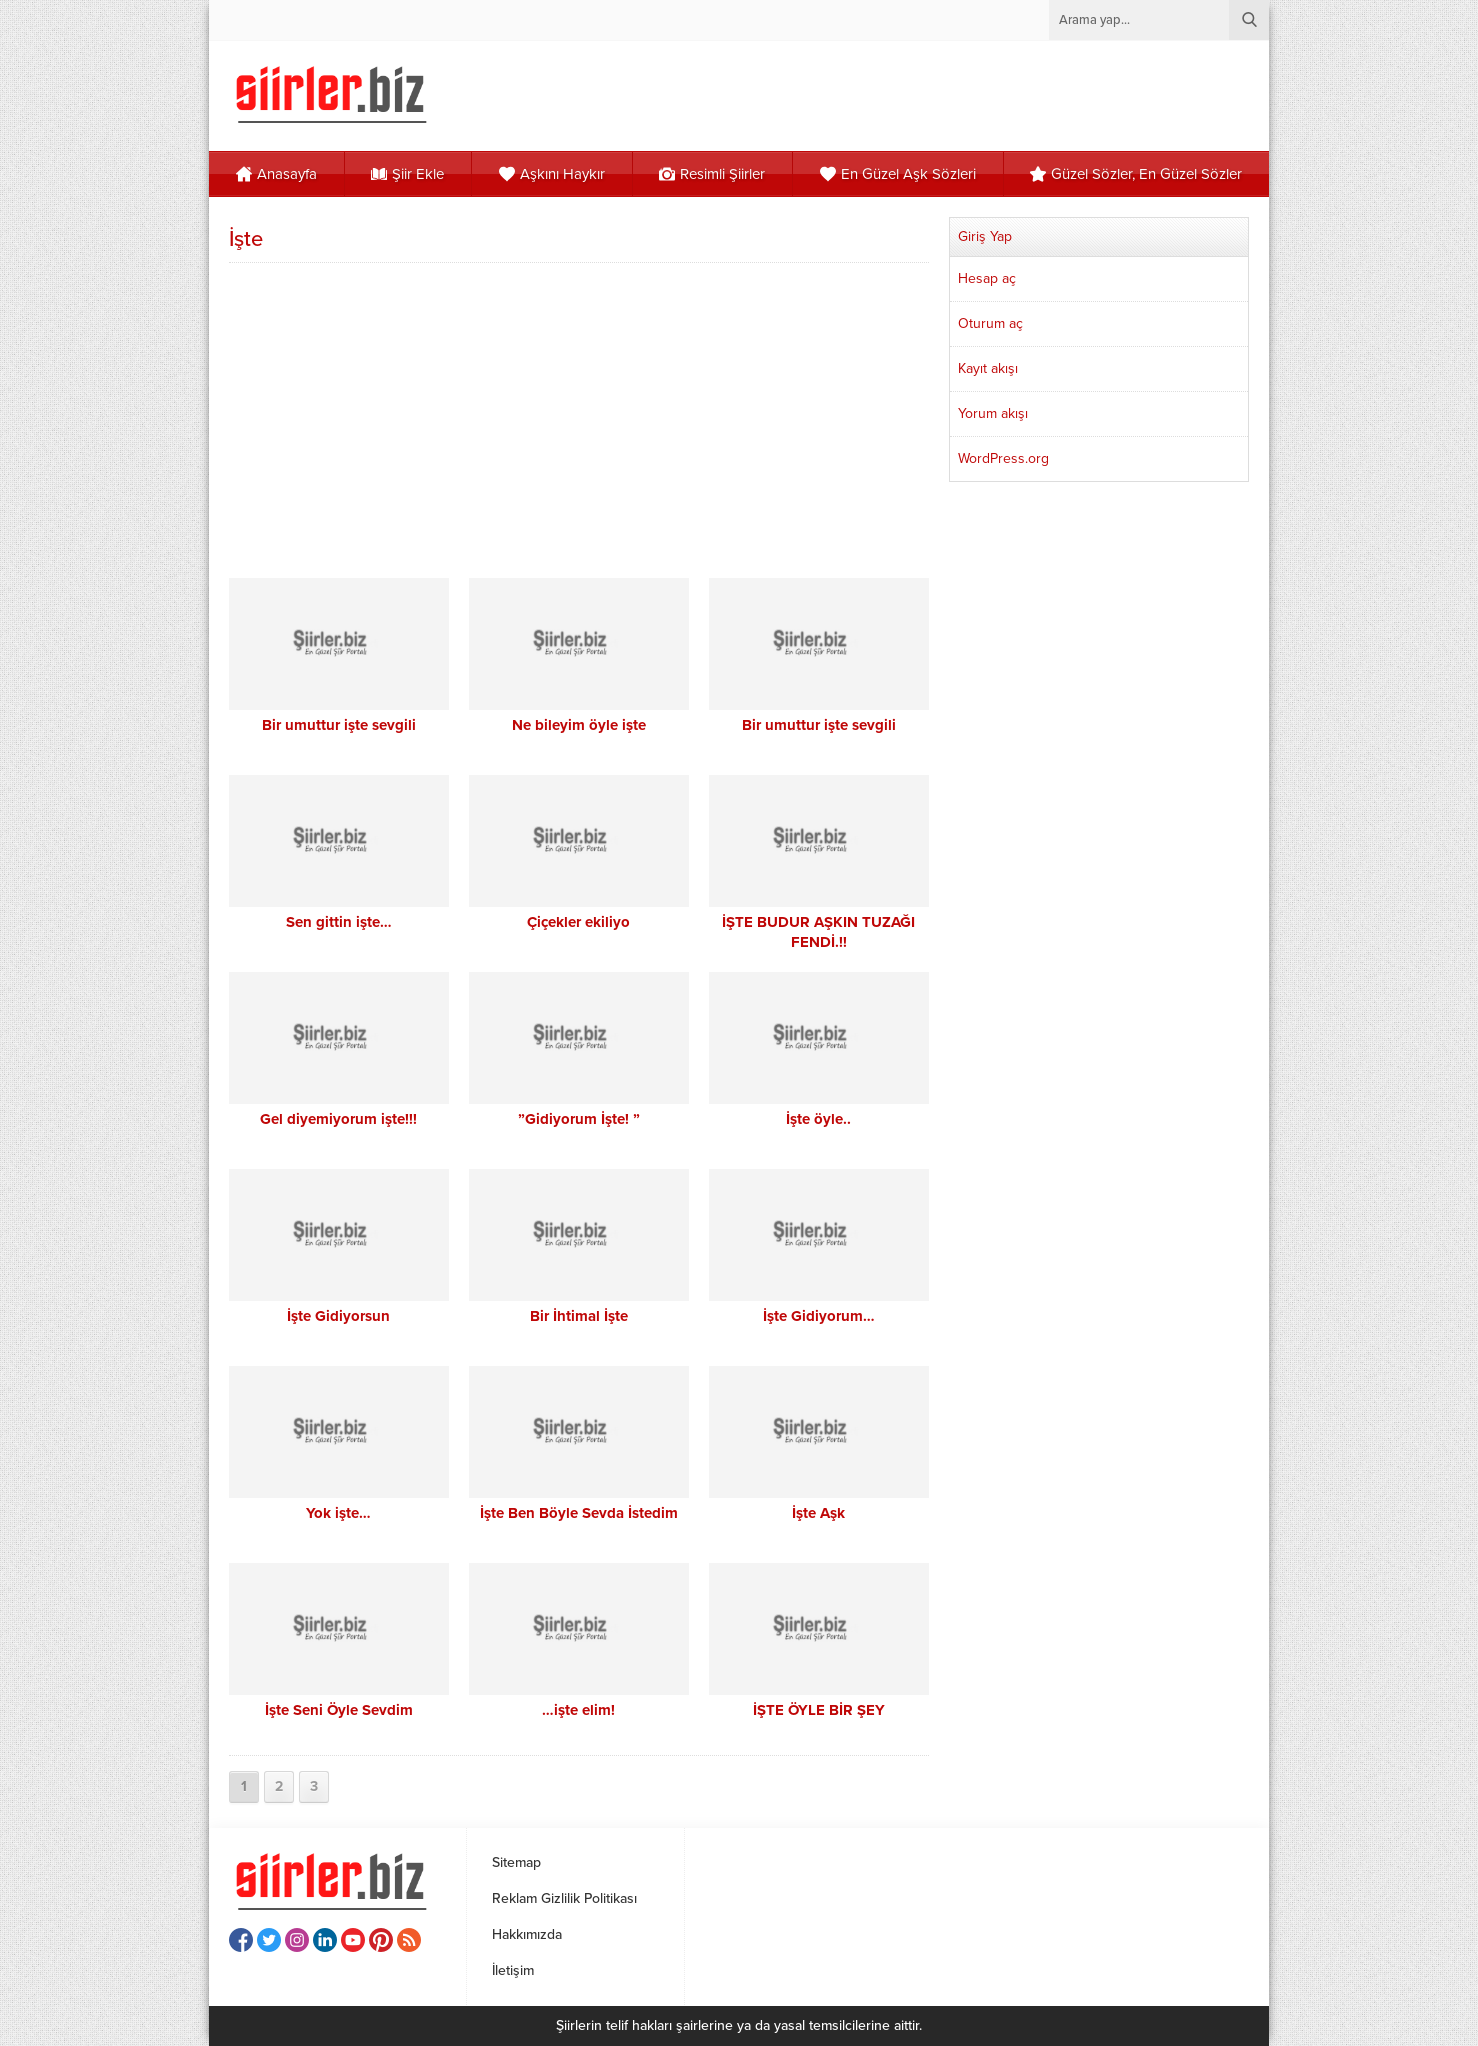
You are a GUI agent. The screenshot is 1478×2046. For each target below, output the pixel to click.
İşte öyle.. (818, 1119)
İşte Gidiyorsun (338, 1316)
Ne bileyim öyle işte (579, 725)
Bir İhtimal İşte (579, 1316)
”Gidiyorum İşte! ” (579, 1119)
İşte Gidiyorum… (819, 1316)
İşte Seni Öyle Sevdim (339, 1710)
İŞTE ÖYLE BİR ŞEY (819, 1710)
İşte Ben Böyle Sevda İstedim (579, 1513)
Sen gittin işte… (339, 922)
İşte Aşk (818, 1513)
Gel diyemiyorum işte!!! (338, 1119)
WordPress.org (1003, 458)
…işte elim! (578, 1710)
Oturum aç (990, 323)
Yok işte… (338, 1513)
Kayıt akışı (988, 368)
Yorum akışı (993, 413)
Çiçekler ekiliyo (578, 922)
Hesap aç (987, 278)
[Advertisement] (579, 418)
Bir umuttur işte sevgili (339, 725)
